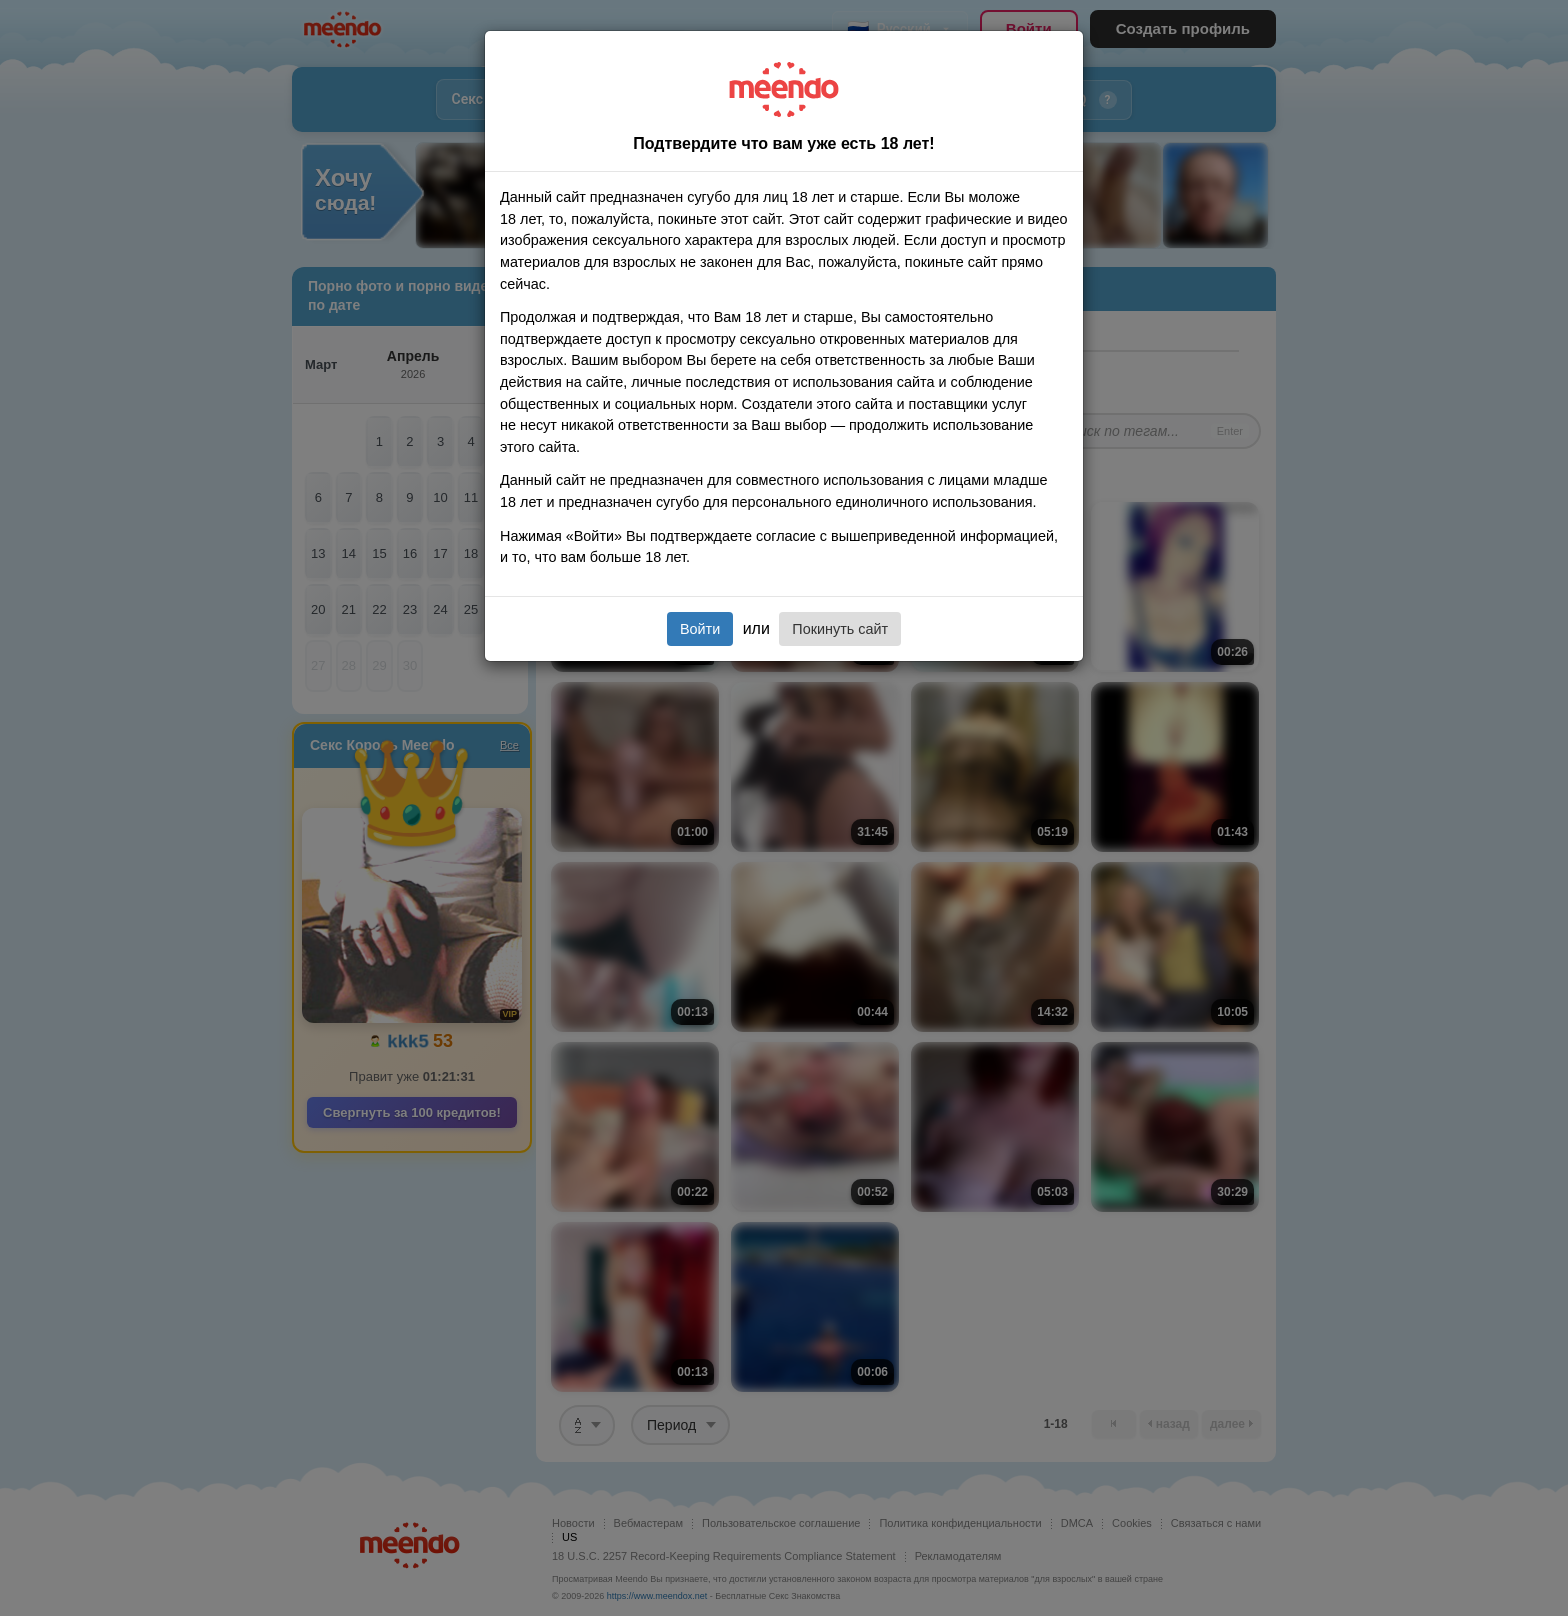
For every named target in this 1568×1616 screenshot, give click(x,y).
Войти (700, 629)
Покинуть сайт (840, 629)
